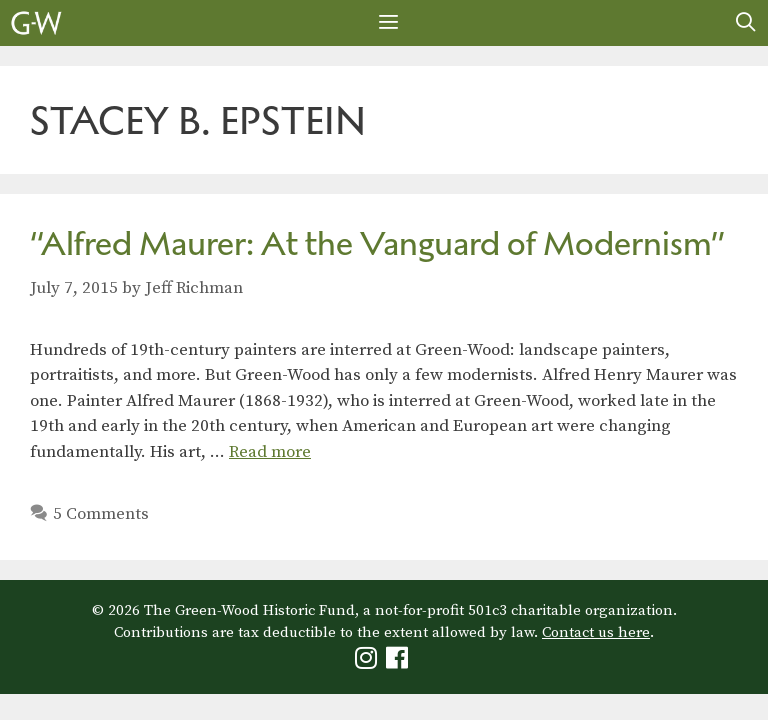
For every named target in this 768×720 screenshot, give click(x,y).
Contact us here (596, 632)
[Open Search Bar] (746, 23)
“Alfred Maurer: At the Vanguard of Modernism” (378, 243)
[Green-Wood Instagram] (368, 662)
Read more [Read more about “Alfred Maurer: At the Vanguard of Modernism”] (270, 452)
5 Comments (101, 514)
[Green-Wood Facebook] (399, 662)
